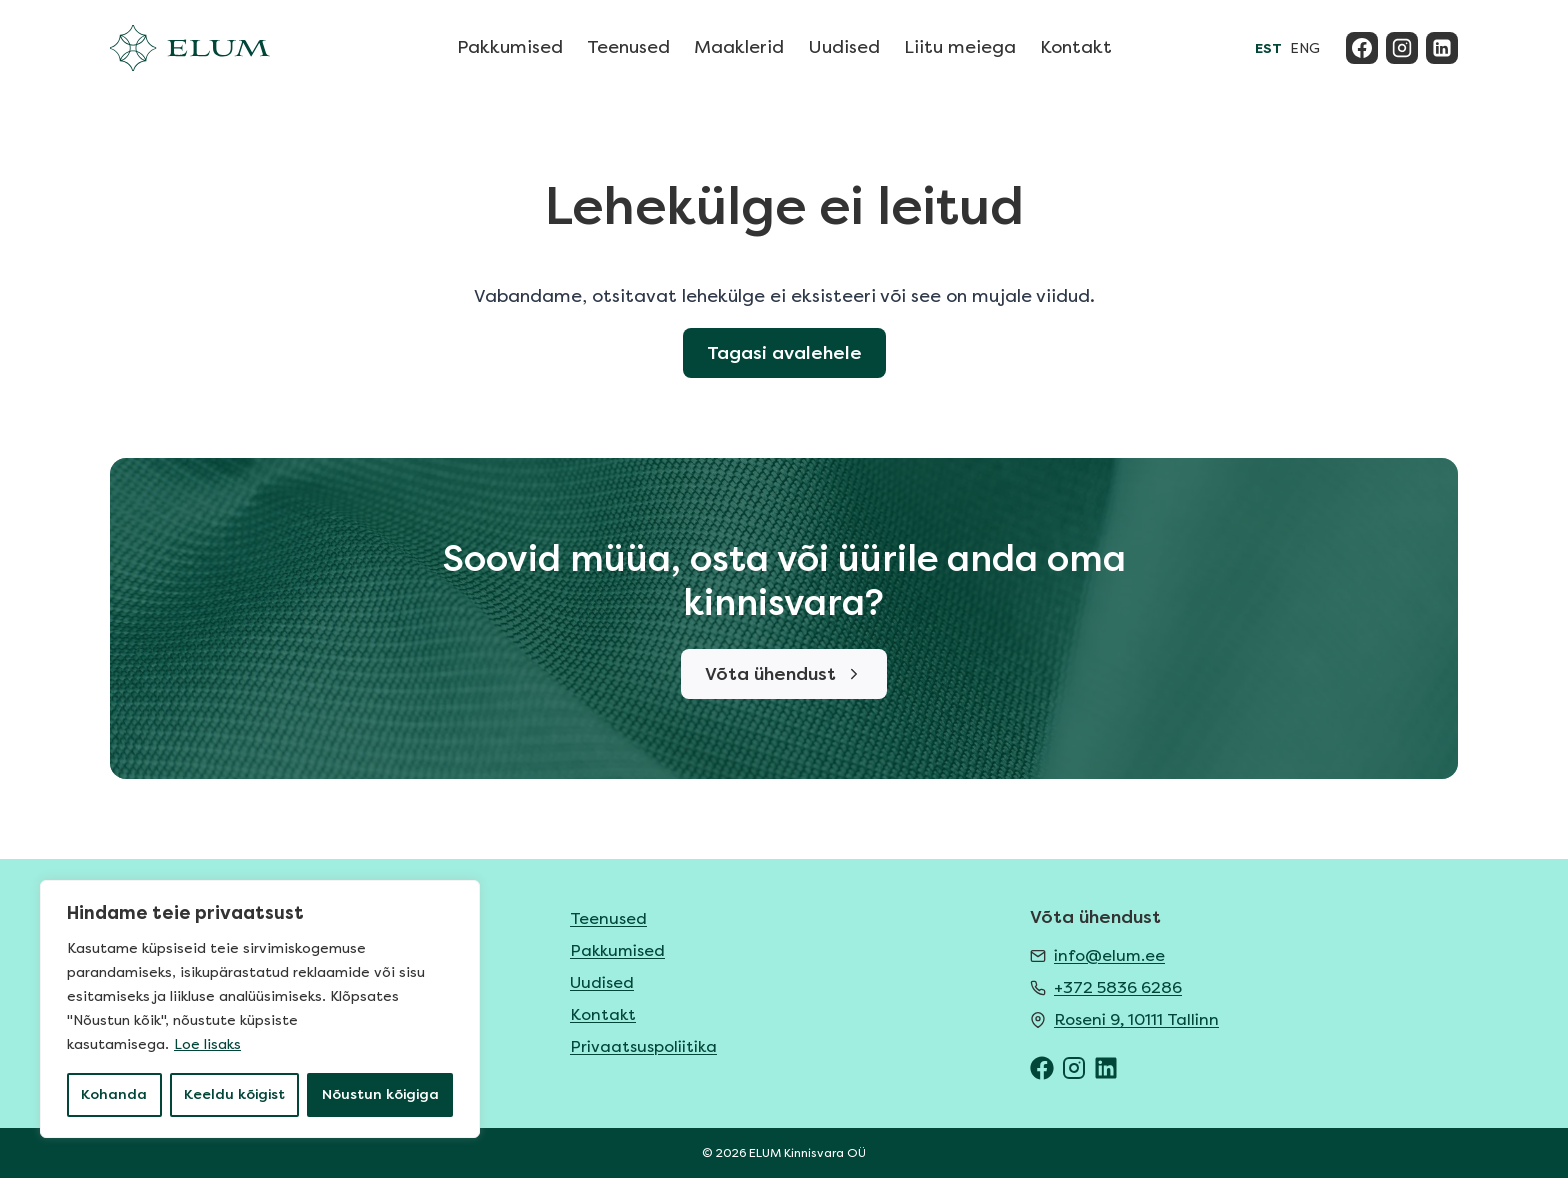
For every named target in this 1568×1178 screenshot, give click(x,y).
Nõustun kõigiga (380, 1094)
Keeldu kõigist (234, 1094)
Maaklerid (739, 47)
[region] (260, 1009)
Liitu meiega (960, 47)
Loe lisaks (207, 1044)
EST (1268, 48)
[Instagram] (1402, 48)
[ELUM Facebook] (1042, 1068)
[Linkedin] (1442, 48)
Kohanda (114, 1094)
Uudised (844, 47)
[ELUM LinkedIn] (1106, 1068)
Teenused (628, 47)
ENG (1305, 48)
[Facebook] (1362, 48)
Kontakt (1076, 47)
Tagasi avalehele (784, 353)
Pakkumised (510, 47)
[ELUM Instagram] (1074, 1068)
